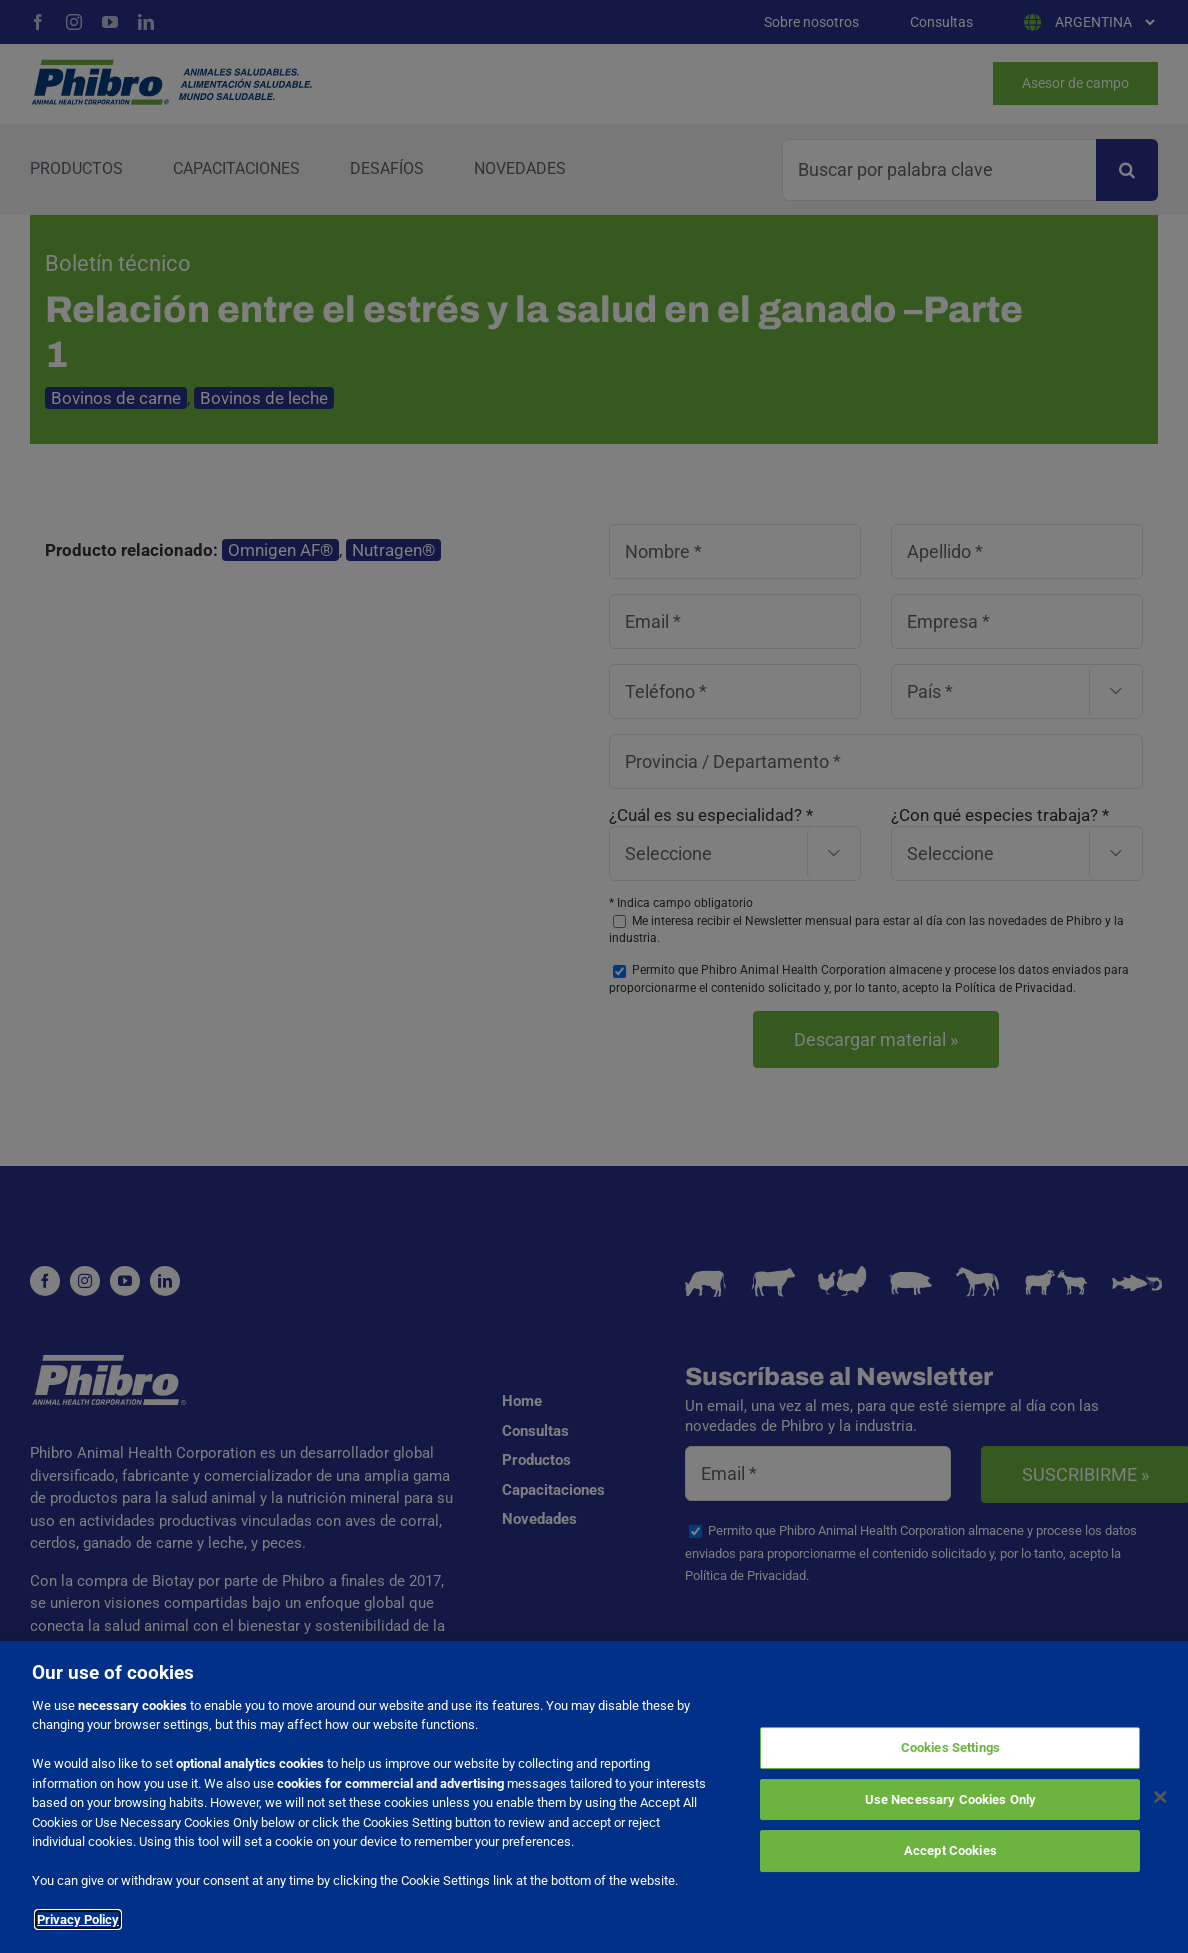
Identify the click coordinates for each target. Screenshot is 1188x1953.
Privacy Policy (78, 1921)
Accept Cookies (950, 1852)
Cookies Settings (950, 1749)
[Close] (1161, 1799)
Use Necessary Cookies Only (950, 1800)
